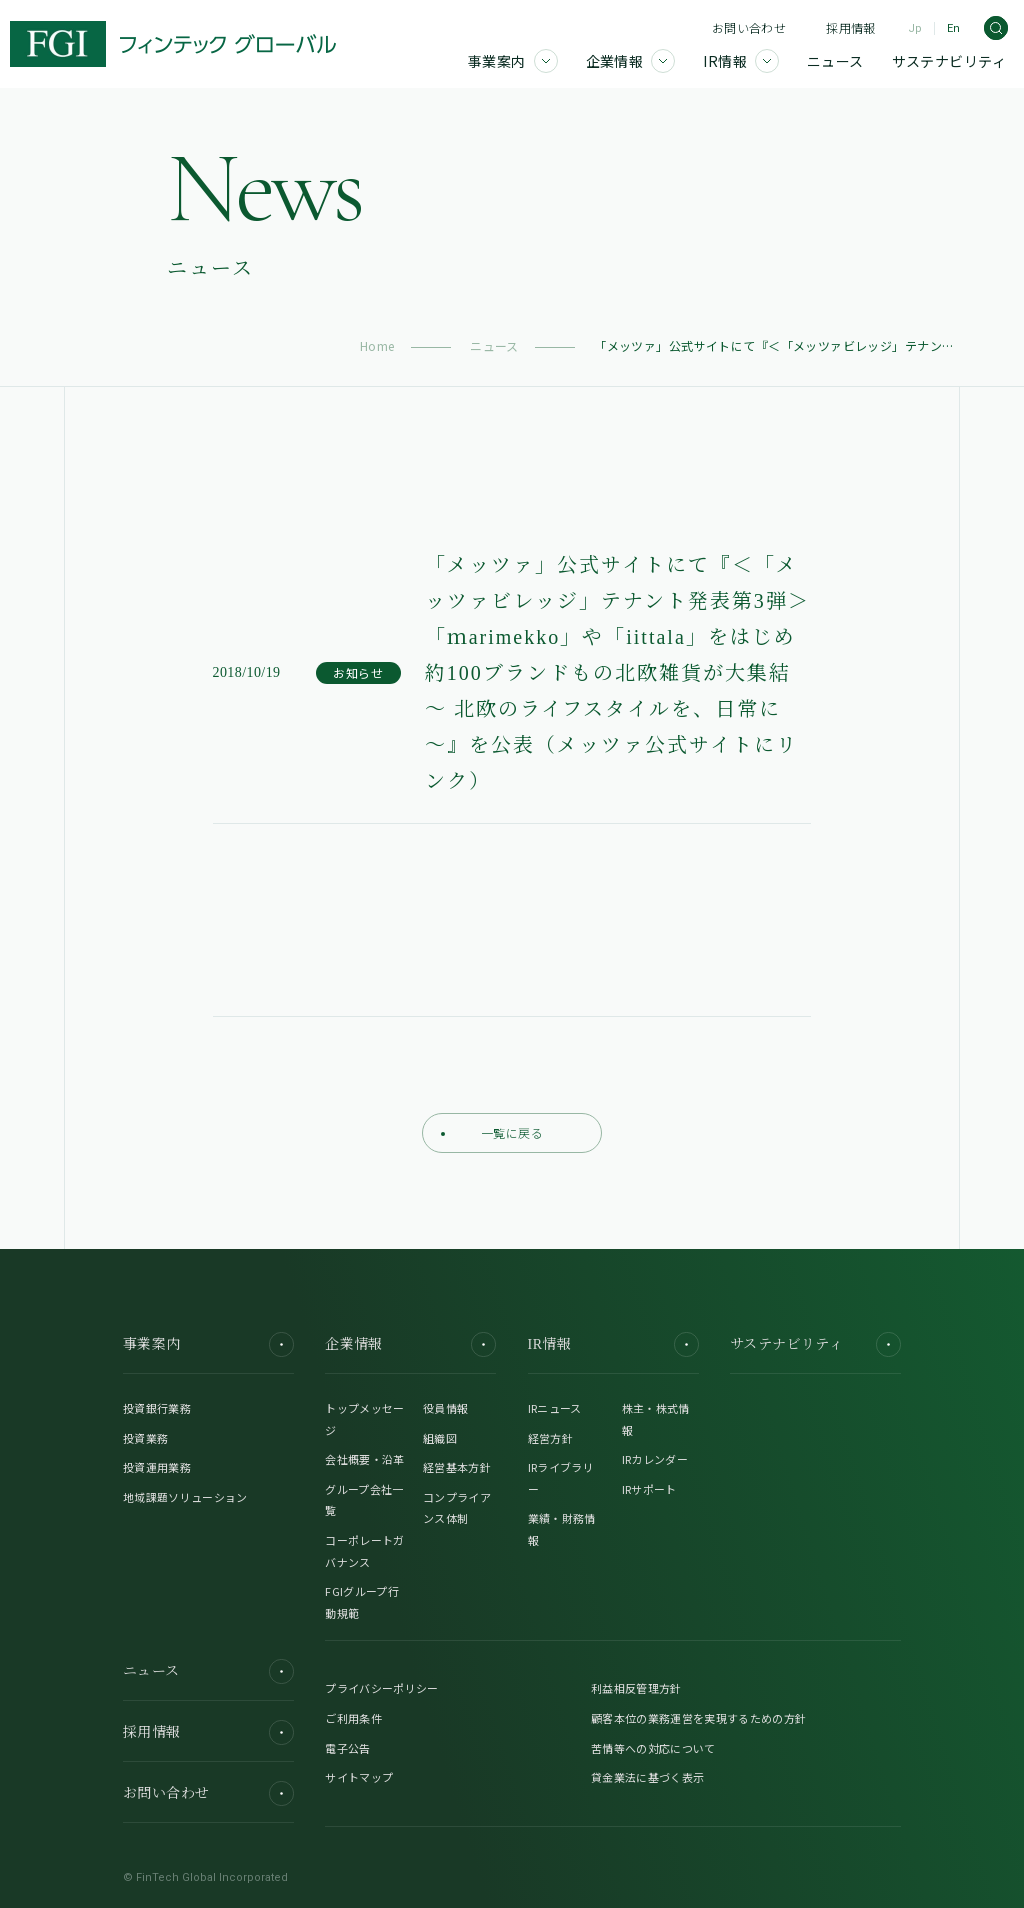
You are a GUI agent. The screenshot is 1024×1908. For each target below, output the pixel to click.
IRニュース (555, 1408)
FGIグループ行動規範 (362, 1602)
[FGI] (173, 44)
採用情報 (850, 27)
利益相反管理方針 (636, 1688)
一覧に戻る (492, 1132)
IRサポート (649, 1489)
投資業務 (145, 1438)
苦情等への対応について (653, 1748)
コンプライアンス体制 (457, 1508)
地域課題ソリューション (185, 1497)
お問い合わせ (749, 27)
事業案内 (208, 1344)
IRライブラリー (561, 1478)
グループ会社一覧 (364, 1500)
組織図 (440, 1438)
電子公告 (347, 1748)
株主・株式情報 (656, 1419)
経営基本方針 (457, 1467)
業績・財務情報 (562, 1529)
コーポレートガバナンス (364, 1551)
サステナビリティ (815, 1344)
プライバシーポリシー (381, 1688)
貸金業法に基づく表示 (647, 1777)
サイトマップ (359, 1777)
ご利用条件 (353, 1718)
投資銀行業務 (157, 1408)
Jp (915, 28)
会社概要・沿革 (364, 1459)
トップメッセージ (364, 1419)
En (953, 28)
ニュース (494, 345)
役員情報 (445, 1408)
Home (377, 345)
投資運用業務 (157, 1467)
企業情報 (410, 1344)
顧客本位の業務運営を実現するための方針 (698, 1718)
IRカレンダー (655, 1459)
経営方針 (550, 1438)
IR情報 (613, 1344)
